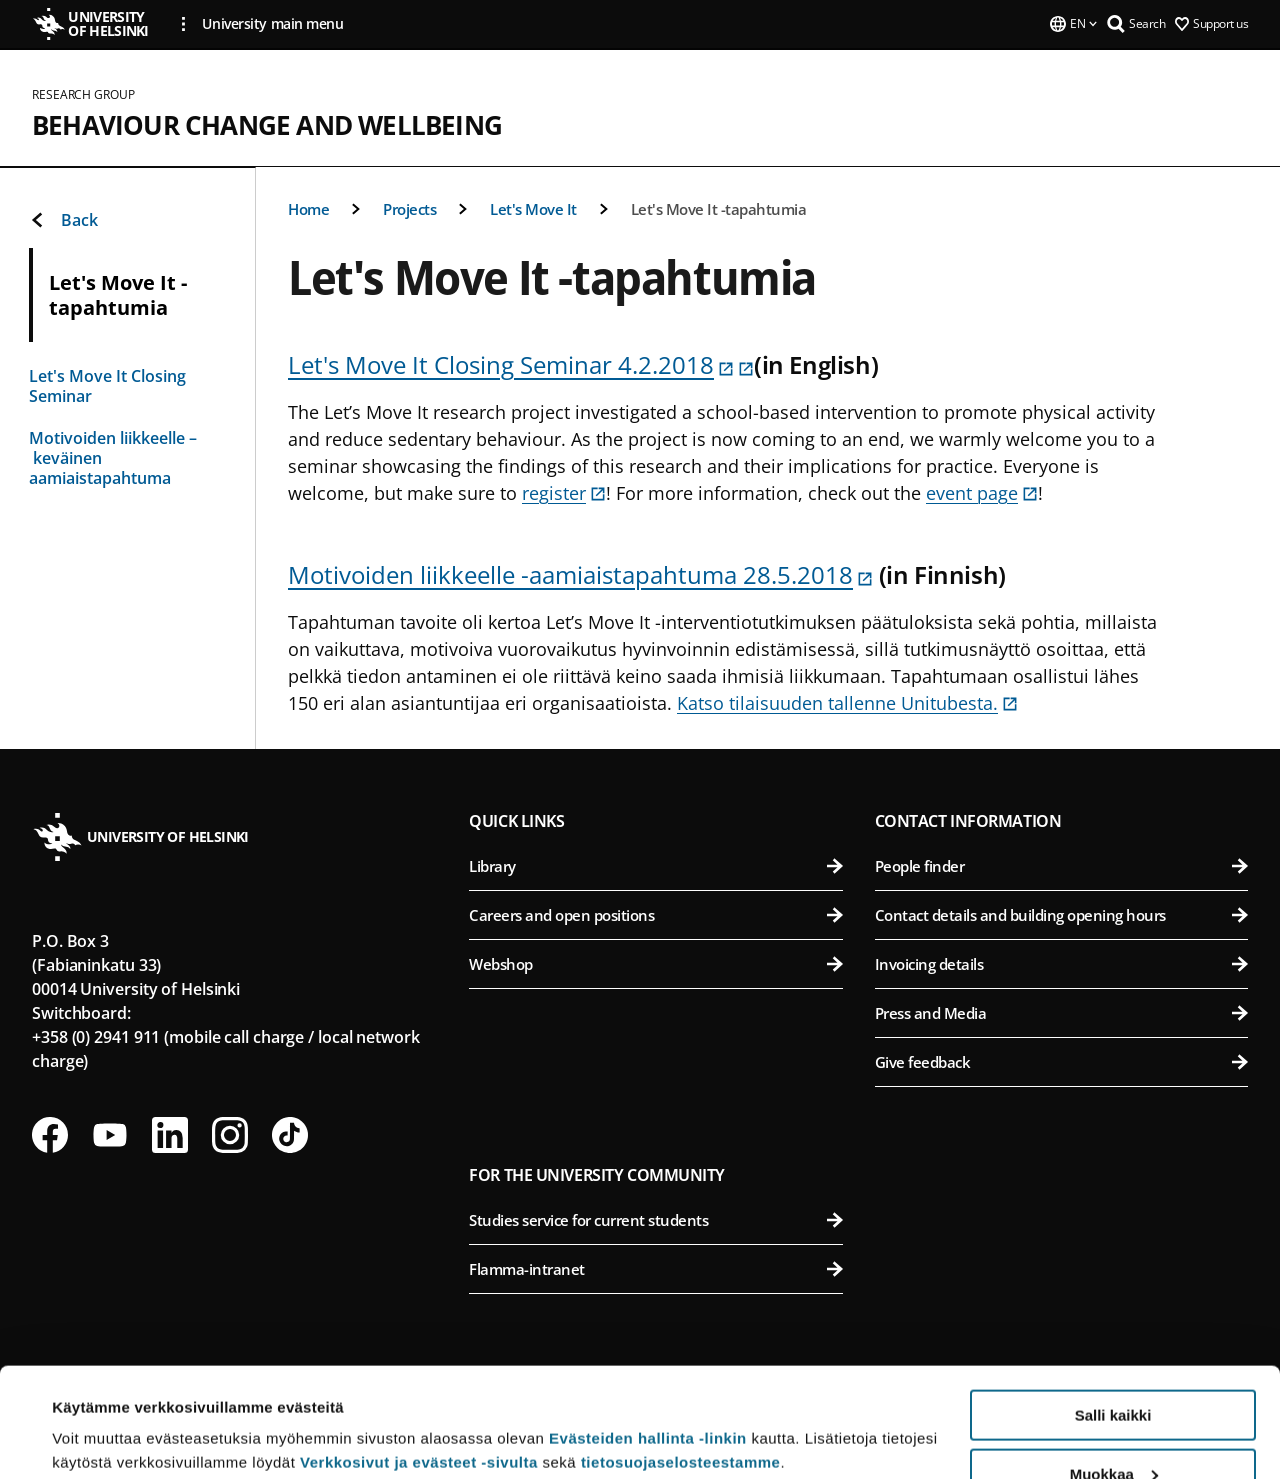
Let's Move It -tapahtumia (719, 209)
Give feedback (1061, 1062)
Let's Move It (533, 209)
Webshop (655, 964)
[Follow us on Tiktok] (290, 1135)
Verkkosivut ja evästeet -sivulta (419, 1359)
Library (655, 866)
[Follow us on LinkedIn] (170, 1135)
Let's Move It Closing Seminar (107, 386)
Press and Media (1061, 1013)
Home (308, 209)
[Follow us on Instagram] (230, 1135)
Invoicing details (1061, 964)
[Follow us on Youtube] (110, 1135)
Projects (409, 209)
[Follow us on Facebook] (50, 1135)
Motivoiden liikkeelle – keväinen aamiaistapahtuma (113, 458)
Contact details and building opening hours (1061, 915)
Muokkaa (1114, 1371)
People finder (1061, 866)
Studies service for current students (655, 1220)
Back (63, 220)
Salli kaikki (1113, 1312)
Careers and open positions (655, 915)
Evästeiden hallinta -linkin (648, 1335)
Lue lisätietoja (103, 1414)
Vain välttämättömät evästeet (1113, 1429)
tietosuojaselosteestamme (681, 1359)
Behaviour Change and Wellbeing (267, 125)
